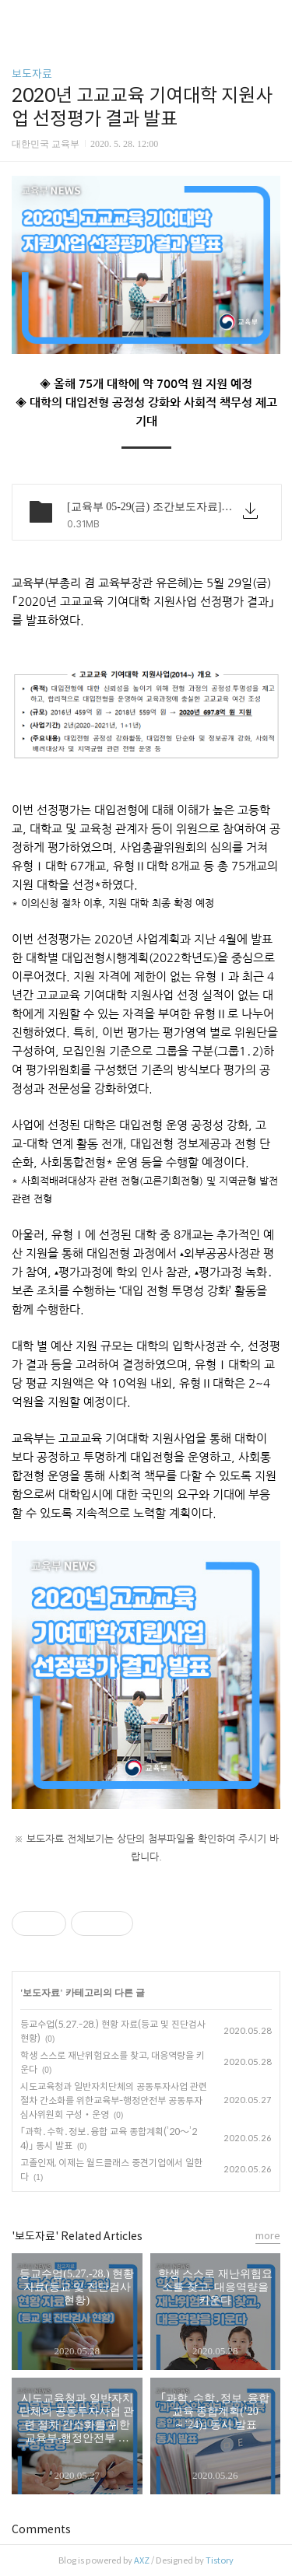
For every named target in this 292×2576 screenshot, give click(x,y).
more (267, 2235)
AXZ (142, 2560)
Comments (41, 2529)
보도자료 (32, 74)
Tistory (220, 2560)
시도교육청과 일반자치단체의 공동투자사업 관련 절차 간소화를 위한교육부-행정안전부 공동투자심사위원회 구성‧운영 (113, 2100)
